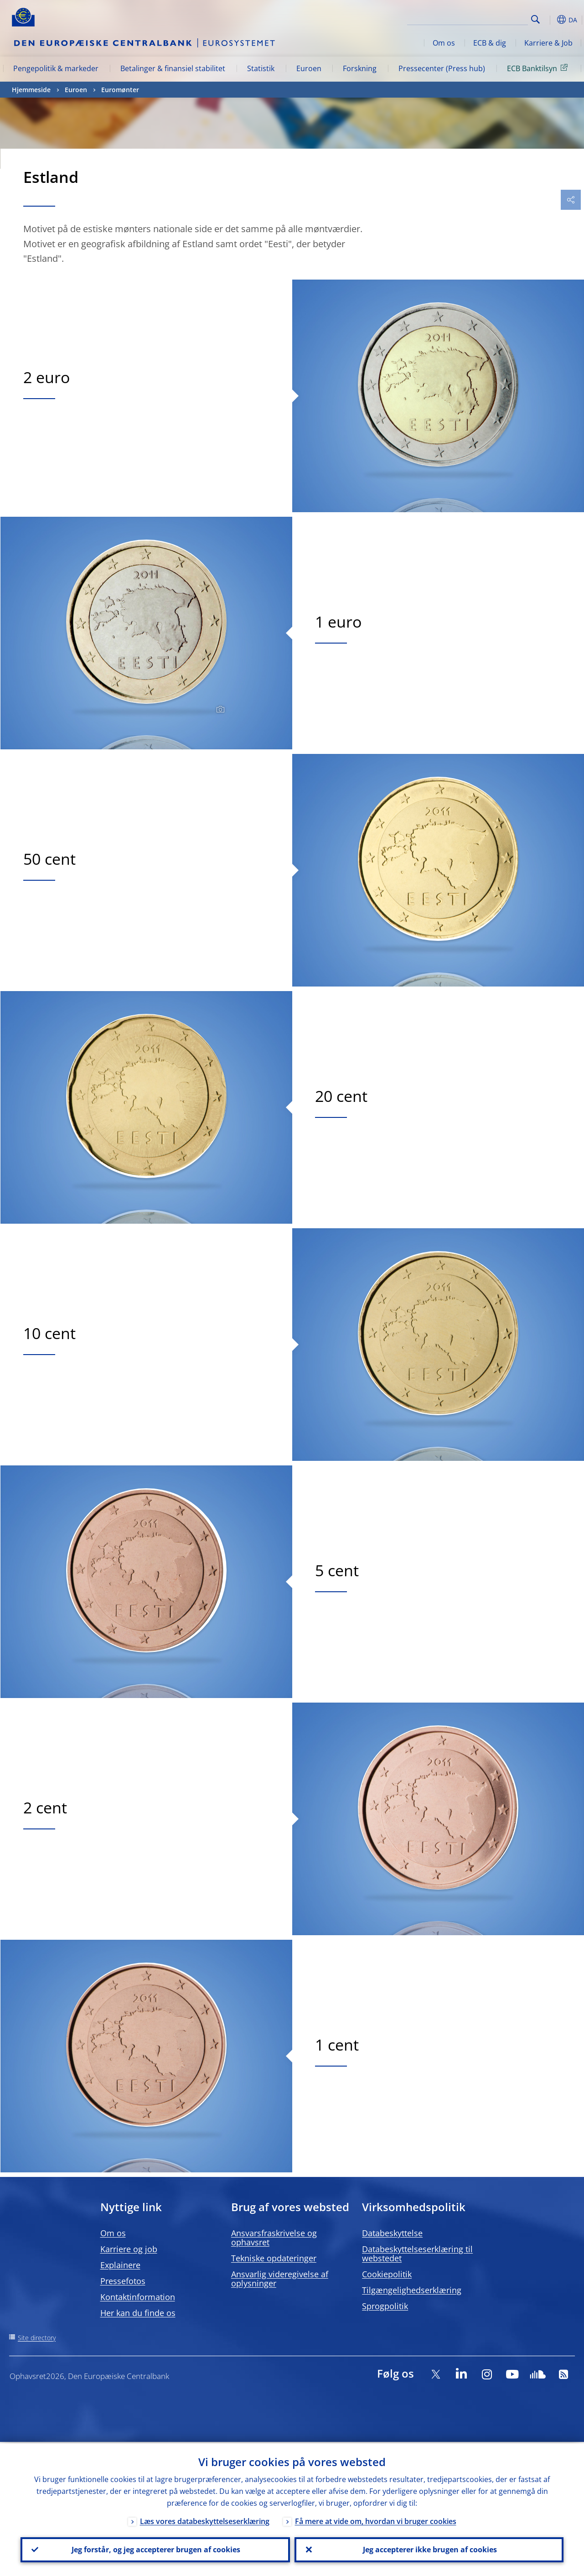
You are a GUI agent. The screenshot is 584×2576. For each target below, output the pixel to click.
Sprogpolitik (385, 2306)
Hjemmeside (31, 89)
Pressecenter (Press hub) (441, 68)
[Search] (482, 18)
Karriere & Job (548, 43)
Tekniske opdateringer (273, 2258)
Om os (444, 43)
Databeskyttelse (392, 2233)
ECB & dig (489, 43)
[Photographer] (219, 709)
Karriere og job (128, 2249)
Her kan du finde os (138, 2312)
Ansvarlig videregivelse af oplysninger (279, 2279)
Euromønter (120, 89)
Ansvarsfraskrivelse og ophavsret (274, 2238)
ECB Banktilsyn (539, 67)
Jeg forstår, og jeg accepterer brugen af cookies (155, 2549)
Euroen (308, 68)
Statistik (260, 68)
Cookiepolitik (387, 2274)
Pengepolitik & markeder (55, 68)
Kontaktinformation (137, 2296)
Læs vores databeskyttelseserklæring (204, 2520)
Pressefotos (122, 2280)
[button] (550, 19)
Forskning (360, 68)
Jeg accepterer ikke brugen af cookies (429, 2549)
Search (535, 19)
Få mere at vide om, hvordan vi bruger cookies (375, 2520)
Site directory (37, 2337)
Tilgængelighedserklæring (411, 2290)
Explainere (120, 2264)
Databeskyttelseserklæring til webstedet (417, 2254)
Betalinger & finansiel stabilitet (172, 68)
